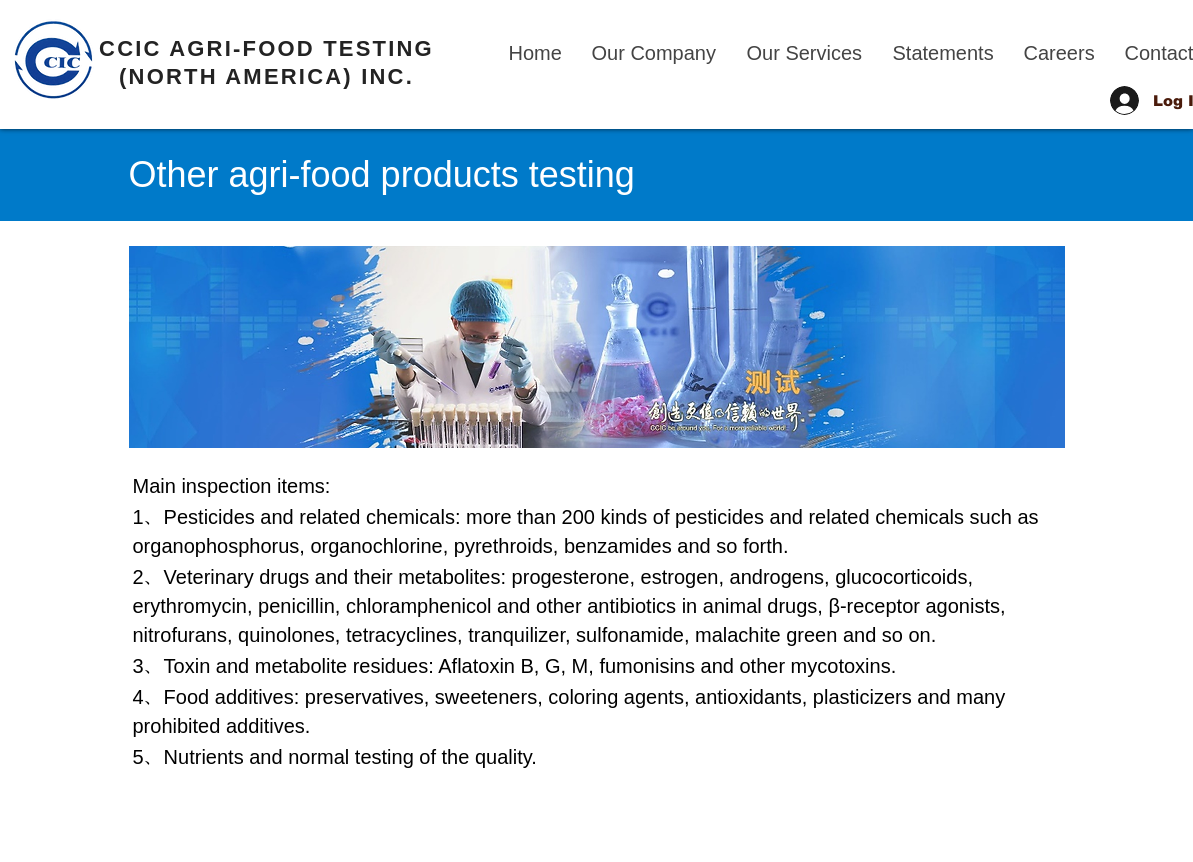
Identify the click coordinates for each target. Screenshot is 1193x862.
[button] (654, 53)
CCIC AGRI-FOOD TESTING (266, 48)
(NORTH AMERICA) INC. (266, 76)
